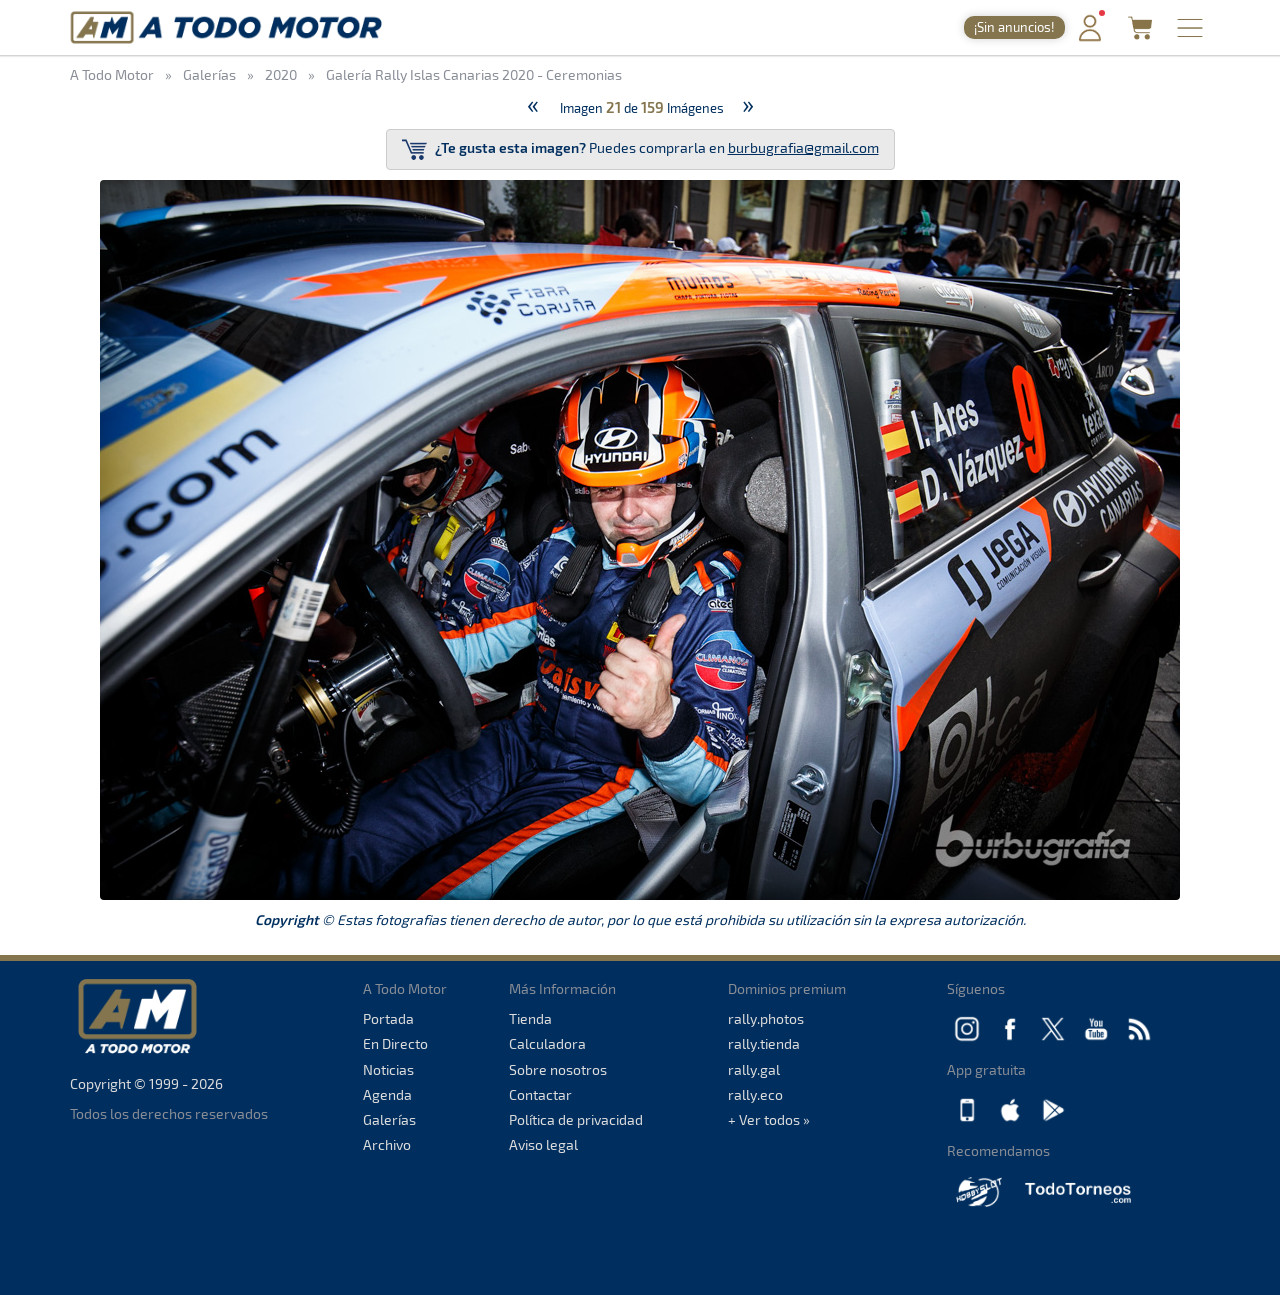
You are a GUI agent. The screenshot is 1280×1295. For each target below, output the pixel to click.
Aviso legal (543, 1144)
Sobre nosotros (558, 1069)
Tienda (530, 1018)
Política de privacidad (576, 1119)
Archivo (387, 1144)
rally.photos (766, 1018)
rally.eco (755, 1094)
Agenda (387, 1094)
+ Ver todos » (769, 1119)
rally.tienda (764, 1043)
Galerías (389, 1119)
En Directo (395, 1043)
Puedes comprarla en (640, 149)
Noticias (388, 1069)
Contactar (540, 1094)
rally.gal (754, 1069)
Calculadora (547, 1043)
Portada (388, 1018)
